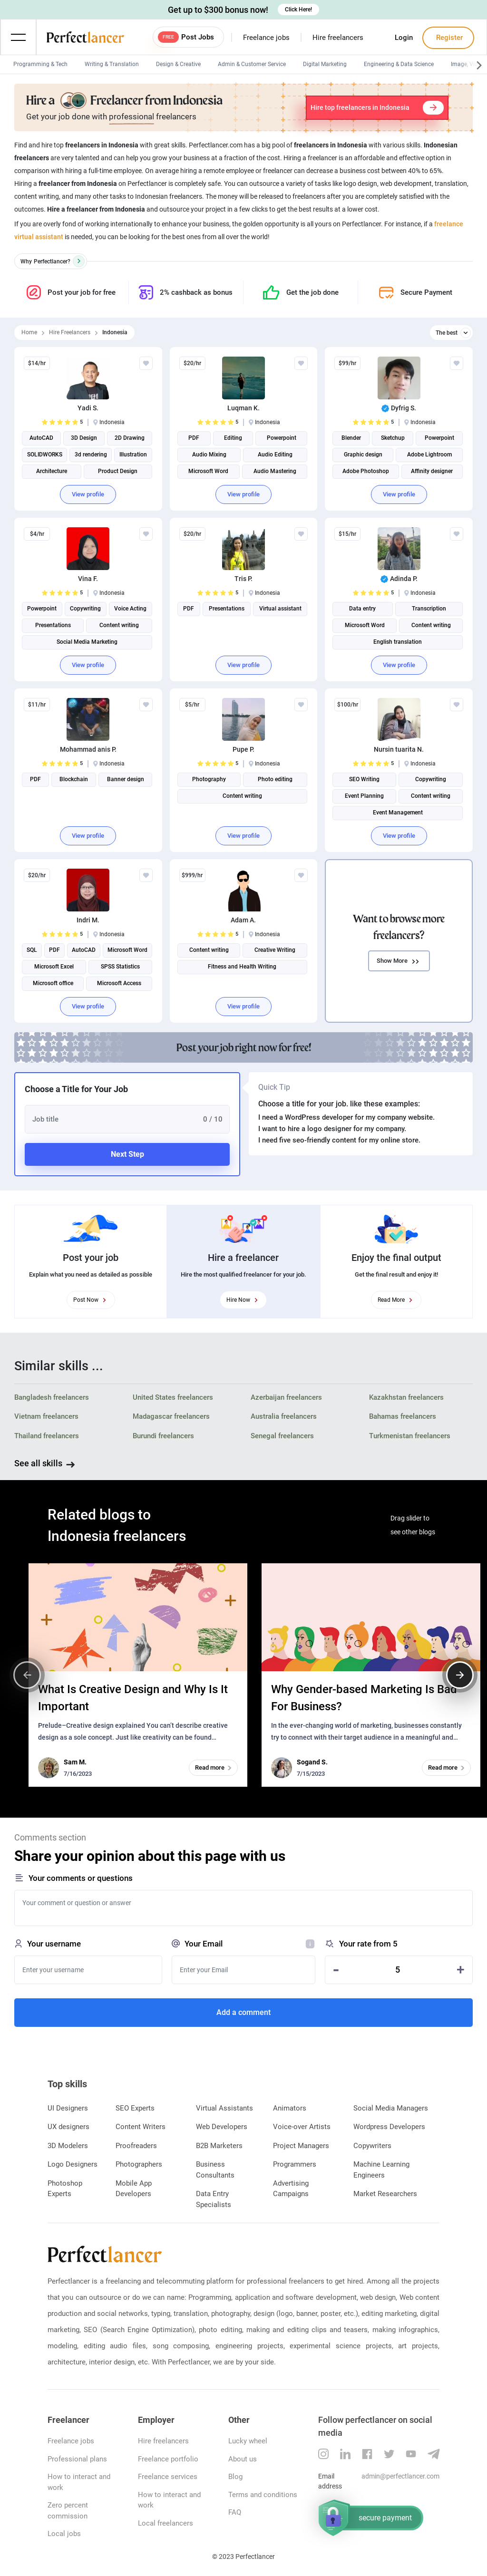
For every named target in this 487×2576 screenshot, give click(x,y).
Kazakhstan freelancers (406, 1397)
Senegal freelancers (282, 1436)
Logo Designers (72, 2164)
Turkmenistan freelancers (409, 1436)
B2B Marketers (219, 2145)
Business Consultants (215, 2169)
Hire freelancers (337, 37)
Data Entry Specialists (213, 2199)
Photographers (139, 2164)
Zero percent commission (68, 2510)
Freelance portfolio (168, 2459)
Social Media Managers (390, 2108)
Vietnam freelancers (46, 1416)
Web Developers (221, 2126)
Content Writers (141, 2126)
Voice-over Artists (302, 2126)
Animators (289, 2108)
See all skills (38, 1463)
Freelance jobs (266, 37)
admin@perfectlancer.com (400, 2476)
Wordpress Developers (389, 2126)
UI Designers (68, 2108)
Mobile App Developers (134, 2188)
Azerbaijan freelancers (286, 1397)
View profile (88, 494)
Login (404, 37)
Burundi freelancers (163, 1436)
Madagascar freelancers (171, 1416)
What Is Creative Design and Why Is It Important (133, 1698)
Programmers (294, 2164)
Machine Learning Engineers (381, 2169)
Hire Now (243, 1300)
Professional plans (77, 2459)
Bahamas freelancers (402, 1416)
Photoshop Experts (65, 2188)
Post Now (90, 1300)
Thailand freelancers (46, 1436)
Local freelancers (165, 2523)
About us (242, 2459)
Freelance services (167, 2476)
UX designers (68, 2126)
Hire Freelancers (69, 332)
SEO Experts (135, 2108)
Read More (396, 1300)
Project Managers (301, 2145)
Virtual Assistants (224, 2108)
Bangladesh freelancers (51, 1397)
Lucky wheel (247, 2441)
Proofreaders (136, 2145)
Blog (235, 2476)
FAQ (234, 2512)
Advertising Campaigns (291, 2188)
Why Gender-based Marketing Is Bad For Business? (364, 1698)
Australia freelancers (284, 1416)
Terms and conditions (262, 2494)
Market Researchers (385, 2193)
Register (448, 37)
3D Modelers (68, 2145)
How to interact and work (79, 2482)
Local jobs (64, 2533)
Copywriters (372, 2145)
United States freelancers (173, 1397)
